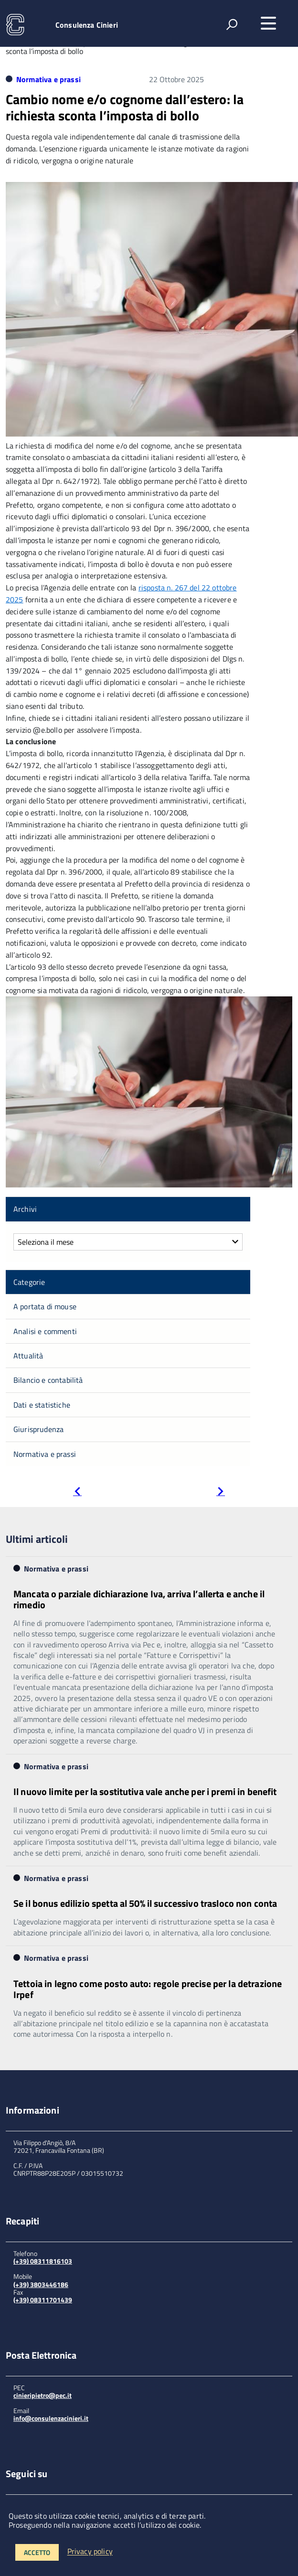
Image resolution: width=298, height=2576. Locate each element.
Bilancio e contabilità (48, 1380)
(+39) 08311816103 (42, 2261)
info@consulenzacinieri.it (50, 2418)
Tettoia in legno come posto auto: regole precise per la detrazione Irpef (147, 1989)
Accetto (37, 2552)
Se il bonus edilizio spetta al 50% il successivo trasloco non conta (145, 1903)
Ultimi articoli (37, 1539)
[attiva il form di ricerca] (232, 24)
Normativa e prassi (48, 79)
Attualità (28, 1355)
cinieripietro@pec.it (42, 2395)
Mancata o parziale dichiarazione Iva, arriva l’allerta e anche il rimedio (139, 1599)
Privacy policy (90, 2551)
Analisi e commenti (45, 1331)
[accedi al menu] (268, 23)
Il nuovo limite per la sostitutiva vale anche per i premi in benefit (145, 1791)
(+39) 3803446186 (40, 2284)
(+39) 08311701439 (42, 2300)
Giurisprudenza (38, 1429)
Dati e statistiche (41, 1405)
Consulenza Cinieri (86, 25)
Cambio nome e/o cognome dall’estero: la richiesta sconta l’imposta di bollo (125, 107)
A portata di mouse (44, 1306)
